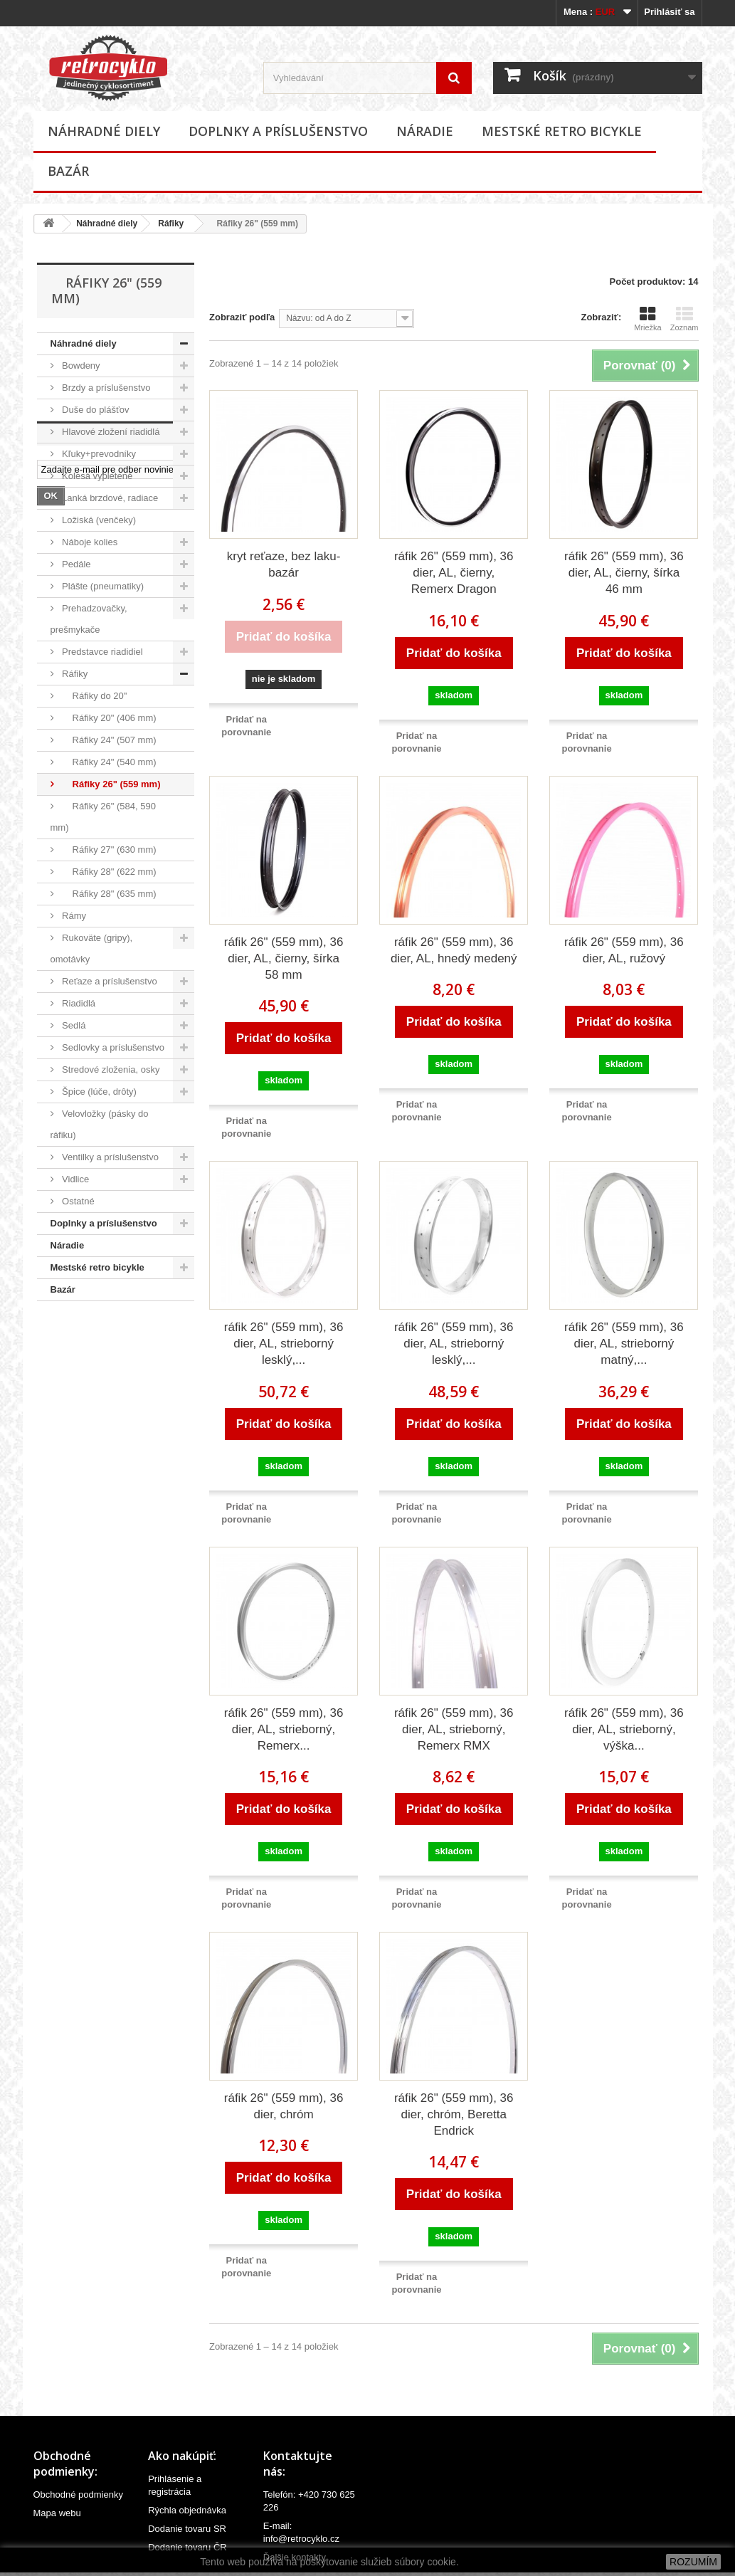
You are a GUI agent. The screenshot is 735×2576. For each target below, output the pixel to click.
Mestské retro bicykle (562, 131)
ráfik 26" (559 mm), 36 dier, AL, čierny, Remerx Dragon (454, 573)
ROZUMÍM (693, 2561)
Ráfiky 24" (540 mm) (108, 762)
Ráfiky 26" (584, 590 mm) (103, 817)
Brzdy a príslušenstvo (105, 387)
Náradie (424, 131)
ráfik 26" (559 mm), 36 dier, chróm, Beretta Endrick (454, 2114)
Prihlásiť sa (669, 11)
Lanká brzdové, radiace (109, 498)
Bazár (68, 170)
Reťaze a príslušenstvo (108, 981)
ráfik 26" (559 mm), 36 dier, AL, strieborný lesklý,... (284, 1343)
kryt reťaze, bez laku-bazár (283, 564)
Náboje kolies (89, 542)
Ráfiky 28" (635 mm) (108, 893)
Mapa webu (57, 2513)
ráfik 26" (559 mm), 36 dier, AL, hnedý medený (454, 950)
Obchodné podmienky (78, 2494)
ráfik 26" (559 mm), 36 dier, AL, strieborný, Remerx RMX (454, 1729)
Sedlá (73, 1025)
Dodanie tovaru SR (187, 2528)
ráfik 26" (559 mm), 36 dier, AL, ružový (624, 950)
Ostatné (77, 1201)
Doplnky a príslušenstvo (278, 131)
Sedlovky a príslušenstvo (112, 1047)
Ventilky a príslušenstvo (109, 1157)
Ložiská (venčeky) (98, 520)
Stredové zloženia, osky (110, 1069)
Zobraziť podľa (242, 317)
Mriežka (648, 319)
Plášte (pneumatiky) (102, 586)
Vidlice (75, 1179)
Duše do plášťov (94, 409)
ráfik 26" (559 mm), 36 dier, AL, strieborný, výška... (624, 1729)
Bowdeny (80, 365)
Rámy (73, 915)
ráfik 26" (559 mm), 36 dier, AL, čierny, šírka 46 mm (624, 573)
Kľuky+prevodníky (98, 453)
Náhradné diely (104, 131)
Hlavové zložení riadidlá (110, 431)
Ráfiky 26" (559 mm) (110, 784)
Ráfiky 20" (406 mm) (108, 718)
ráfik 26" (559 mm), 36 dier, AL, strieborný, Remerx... (284, 1729)
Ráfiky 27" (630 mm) (108, 849)
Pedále (75, 564)
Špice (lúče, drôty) (98, 1091)
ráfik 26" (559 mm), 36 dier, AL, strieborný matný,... (624, 1343)
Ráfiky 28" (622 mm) (108, 871)
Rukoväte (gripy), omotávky (92, 948)
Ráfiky (171, 223)
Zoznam (684, 319)
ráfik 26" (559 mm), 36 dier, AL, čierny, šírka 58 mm (284, 958)
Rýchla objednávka (187, 2510)
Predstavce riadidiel (101, 651)
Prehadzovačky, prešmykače (89, 619)
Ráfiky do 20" (93, 695)
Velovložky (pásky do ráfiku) (100, 1124)
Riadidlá (78, 1003)
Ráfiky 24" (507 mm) (108, 740)
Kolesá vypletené (96, 475)
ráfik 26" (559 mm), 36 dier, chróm (284, 2106)
